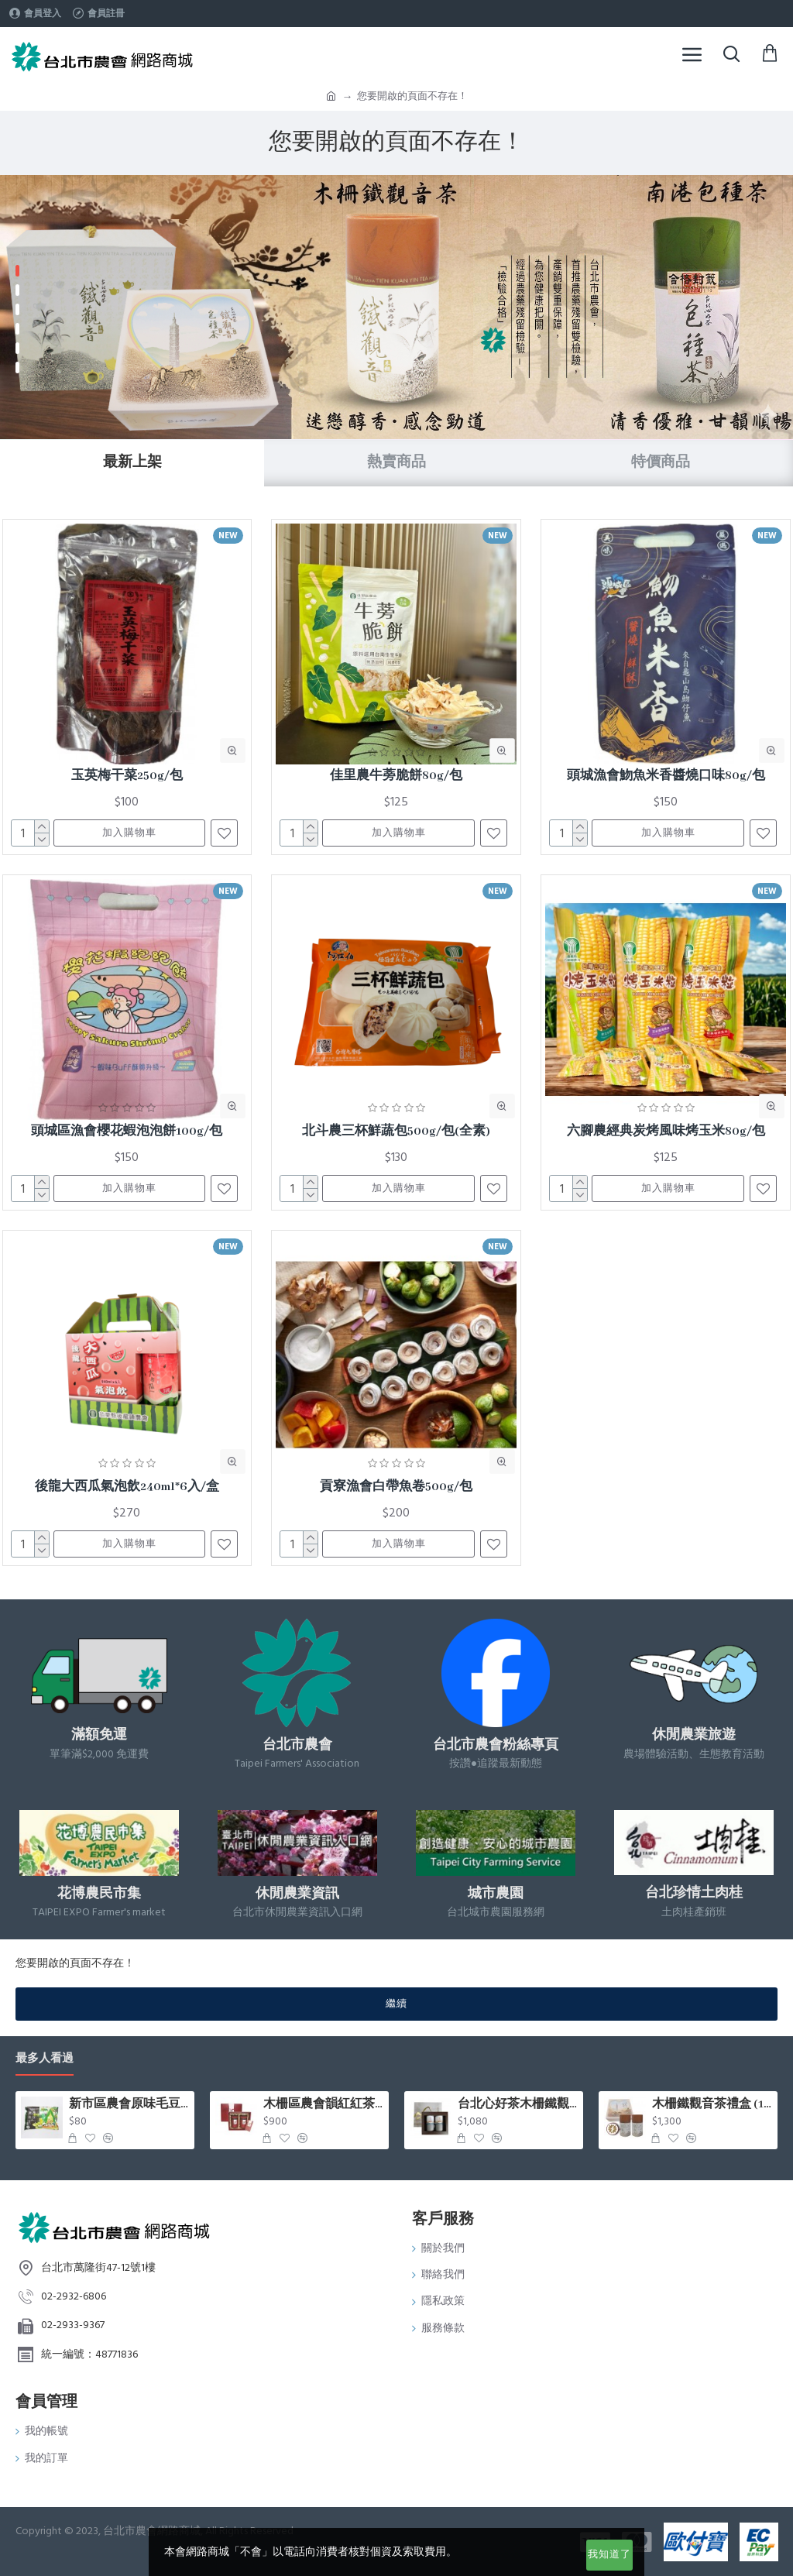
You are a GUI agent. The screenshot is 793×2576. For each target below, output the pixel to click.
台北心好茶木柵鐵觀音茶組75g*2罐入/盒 (518, 2104)
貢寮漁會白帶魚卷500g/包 (396, 1487)
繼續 (396, 2004)
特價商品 (660, 462)
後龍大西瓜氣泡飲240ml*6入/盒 (127, 1487)
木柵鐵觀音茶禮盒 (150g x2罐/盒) (712, 2104)
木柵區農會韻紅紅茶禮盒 (323, 2104)
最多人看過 (44, 2059)
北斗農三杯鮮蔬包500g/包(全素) (396, 1131)
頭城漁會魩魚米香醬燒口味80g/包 (666, 776)
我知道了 (609, 2554)
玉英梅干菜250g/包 (127, 776)
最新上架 (132, 462)
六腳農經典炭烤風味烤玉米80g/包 (666, 1131)
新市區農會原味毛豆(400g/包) (129, 2104)
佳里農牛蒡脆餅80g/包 (396, 776)
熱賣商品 (396, 462)
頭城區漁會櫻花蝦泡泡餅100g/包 (126, 1131)
